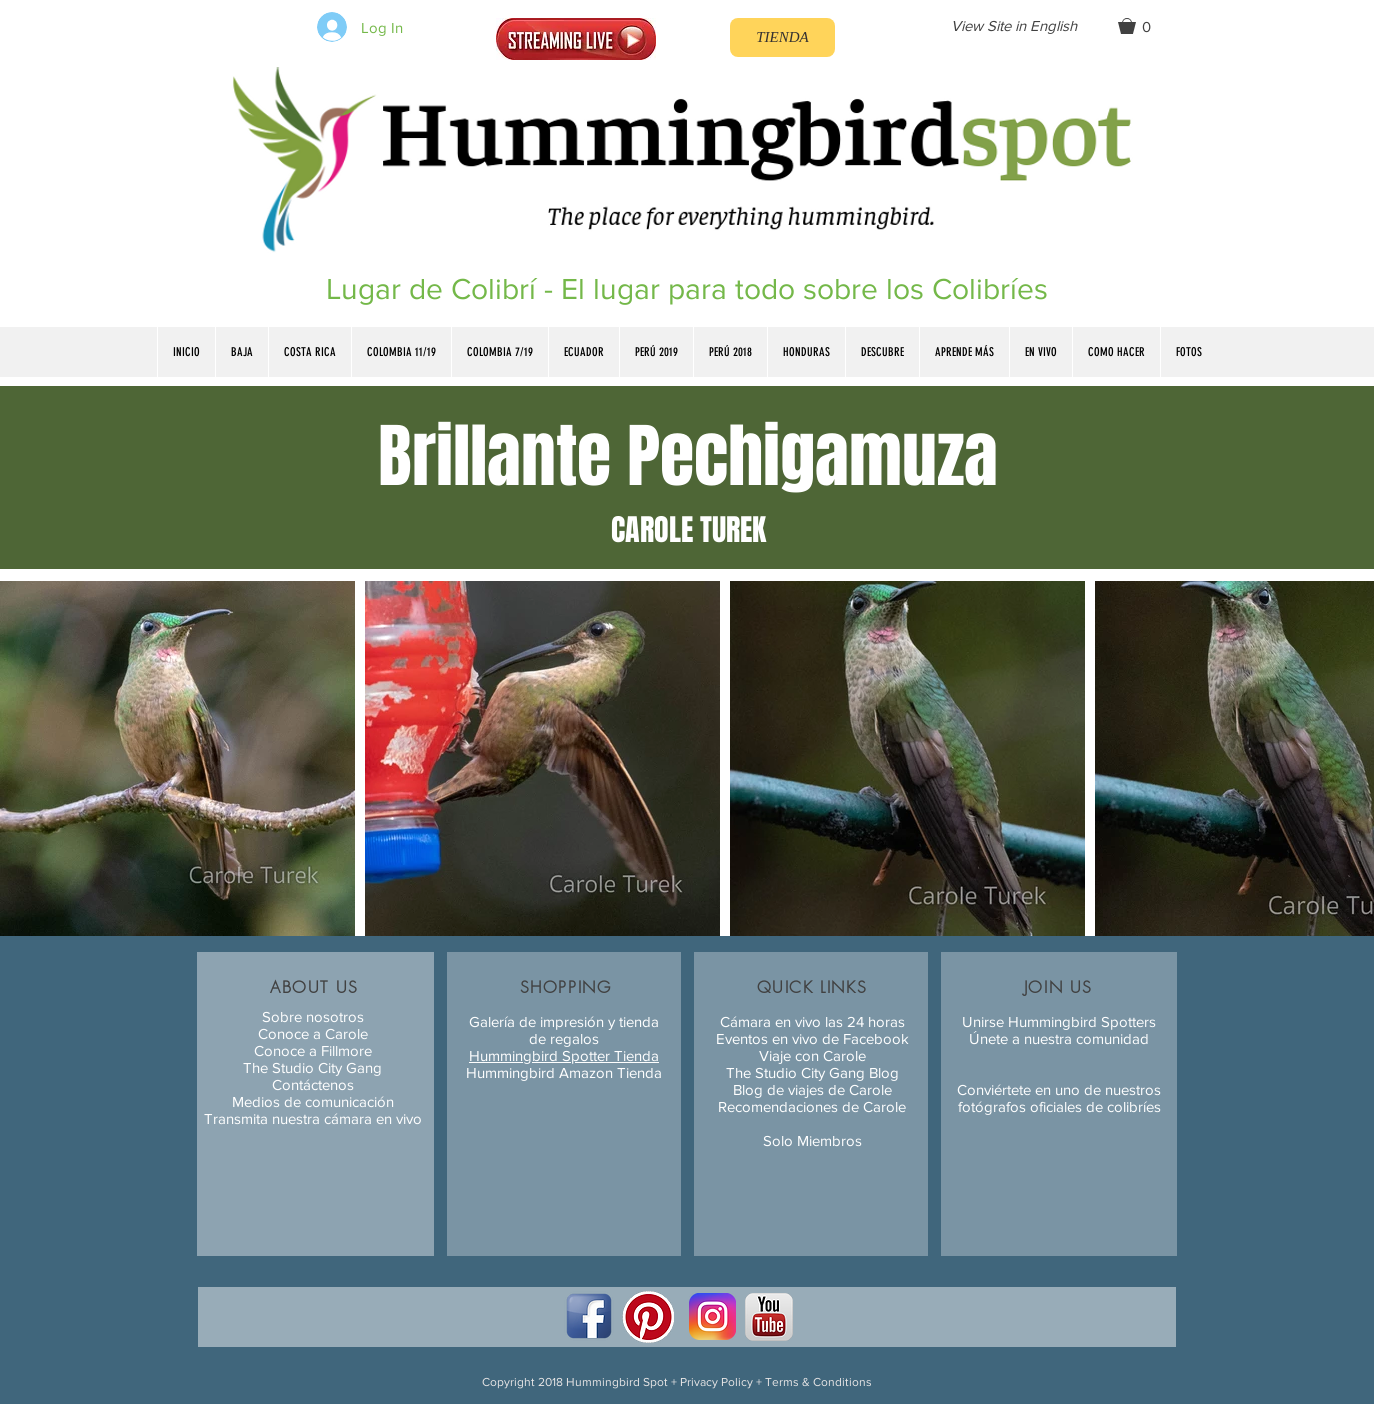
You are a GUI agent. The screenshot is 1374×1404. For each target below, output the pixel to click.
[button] (1143, 26)
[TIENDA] (782, 37)
